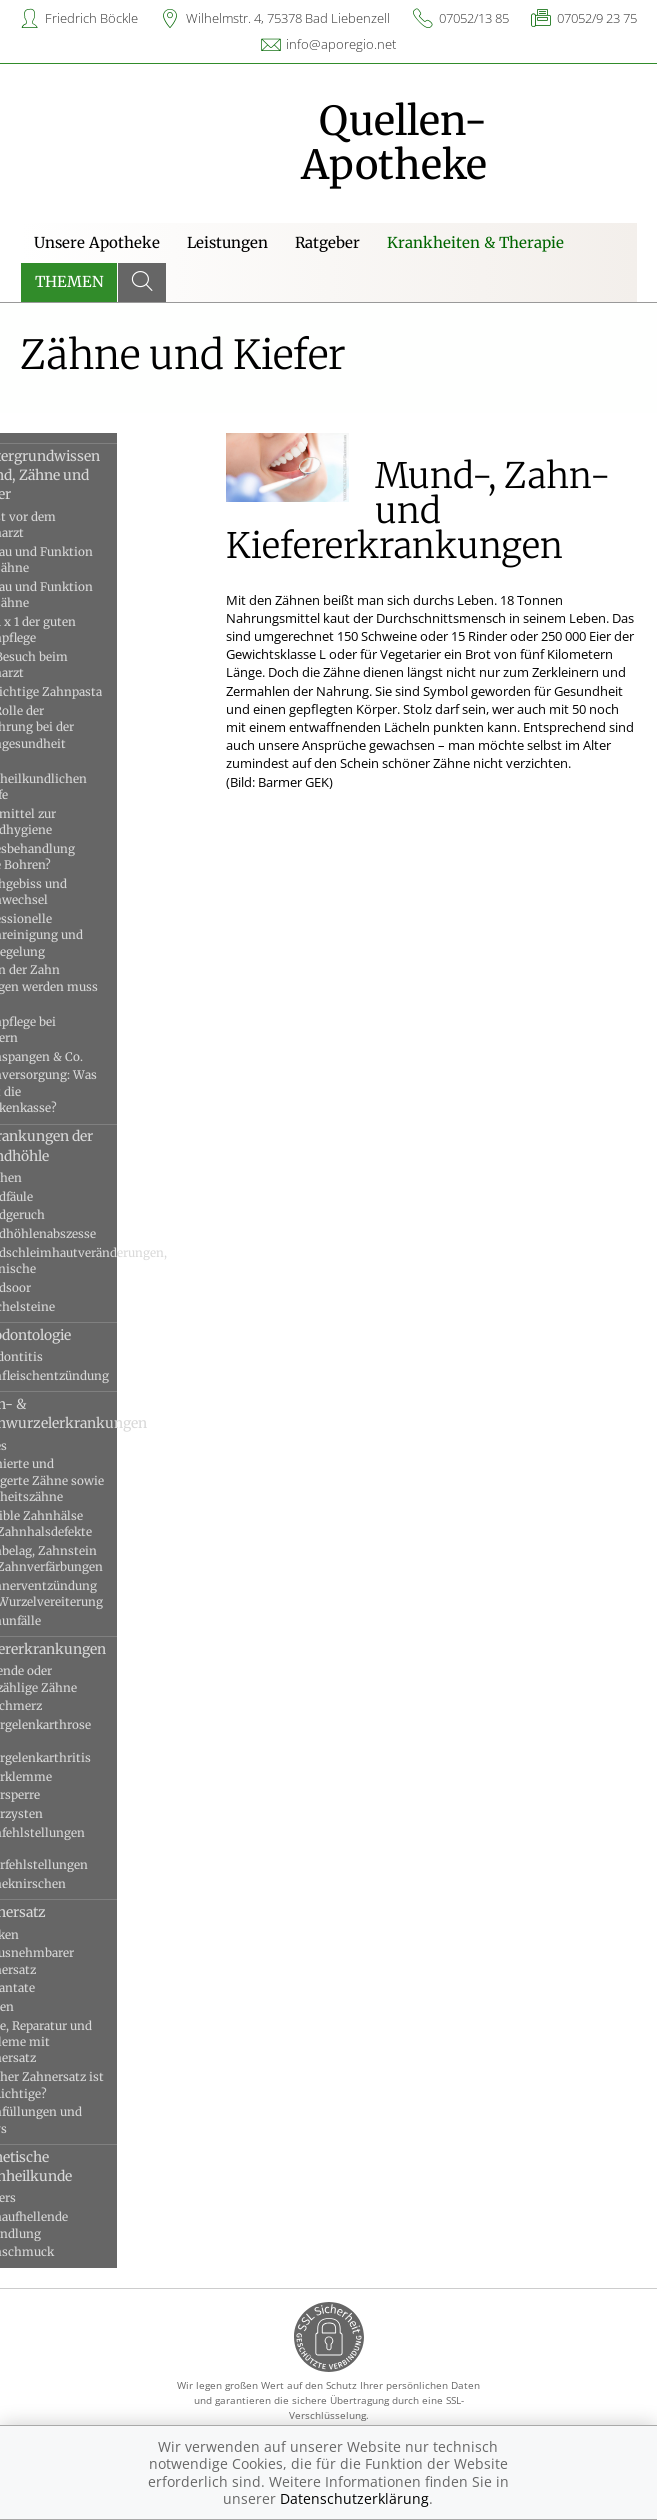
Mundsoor (52, 1287)
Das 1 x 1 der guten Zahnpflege (75, 629)
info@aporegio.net (341, 44)
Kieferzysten (58, 1813)
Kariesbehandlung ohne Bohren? (74, 856)
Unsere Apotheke (97, 242)
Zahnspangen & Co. (78, 1056)
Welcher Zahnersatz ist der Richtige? (89, 2084)
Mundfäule (53, 1196)
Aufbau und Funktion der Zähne (83, 559)
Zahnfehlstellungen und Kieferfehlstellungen (81, 1849)
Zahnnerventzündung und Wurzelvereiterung (88, 1593)
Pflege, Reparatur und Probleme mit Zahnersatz (83, 2042)
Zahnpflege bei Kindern (65, 1029)
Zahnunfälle (57, 1620)
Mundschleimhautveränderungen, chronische (95, 1260)
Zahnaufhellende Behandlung (71, 2224)
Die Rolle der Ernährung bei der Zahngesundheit (74, 727)
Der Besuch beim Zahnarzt (71, 664)
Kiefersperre (57, 1794)
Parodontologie (72, 1335)
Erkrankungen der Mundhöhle (83, 1145)
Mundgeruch (59, 1214)
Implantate (54, 1987)
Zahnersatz (60, 1912)
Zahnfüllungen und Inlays (78, 2119)
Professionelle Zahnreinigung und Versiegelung (78, 935)
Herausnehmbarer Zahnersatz (74, 1960)
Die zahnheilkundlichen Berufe (80, 778)
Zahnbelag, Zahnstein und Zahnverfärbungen (88, 1558)
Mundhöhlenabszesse (85, 1233)
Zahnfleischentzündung (91, 1375)
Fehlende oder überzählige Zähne (75, 1678)
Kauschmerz (58, 1705)
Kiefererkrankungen (90, 1649)
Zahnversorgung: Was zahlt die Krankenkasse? (85, 1091)
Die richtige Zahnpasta (88, 691)
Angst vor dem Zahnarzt (65, 524)
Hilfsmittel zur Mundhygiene (65, 821)
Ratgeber (327, 242)
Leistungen (227, 242)
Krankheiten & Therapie (475, 242)
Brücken (46, 1934)
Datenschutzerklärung (354, 2498)
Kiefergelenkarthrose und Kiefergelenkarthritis (82, 1741)
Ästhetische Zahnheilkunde (73, 2166)
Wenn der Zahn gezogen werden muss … (86, 986)
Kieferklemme (63, 1776)
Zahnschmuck (64, 2251)
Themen (69, 281)
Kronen (44, 2006)
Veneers (45, 2197)
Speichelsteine (64, 1306)
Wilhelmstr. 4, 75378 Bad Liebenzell (288, 18)
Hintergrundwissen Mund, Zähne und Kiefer (87, 475)
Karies (40, 1445)
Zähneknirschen (70, 1883)
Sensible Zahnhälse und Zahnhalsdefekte (83, 1523)
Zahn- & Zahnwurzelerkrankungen (95, 1413)
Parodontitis (58, 1356)
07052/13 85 (474, 18)
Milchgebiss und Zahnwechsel (70, 891)
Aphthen (48, 1177)
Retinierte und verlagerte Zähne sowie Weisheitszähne (89, 1480)
